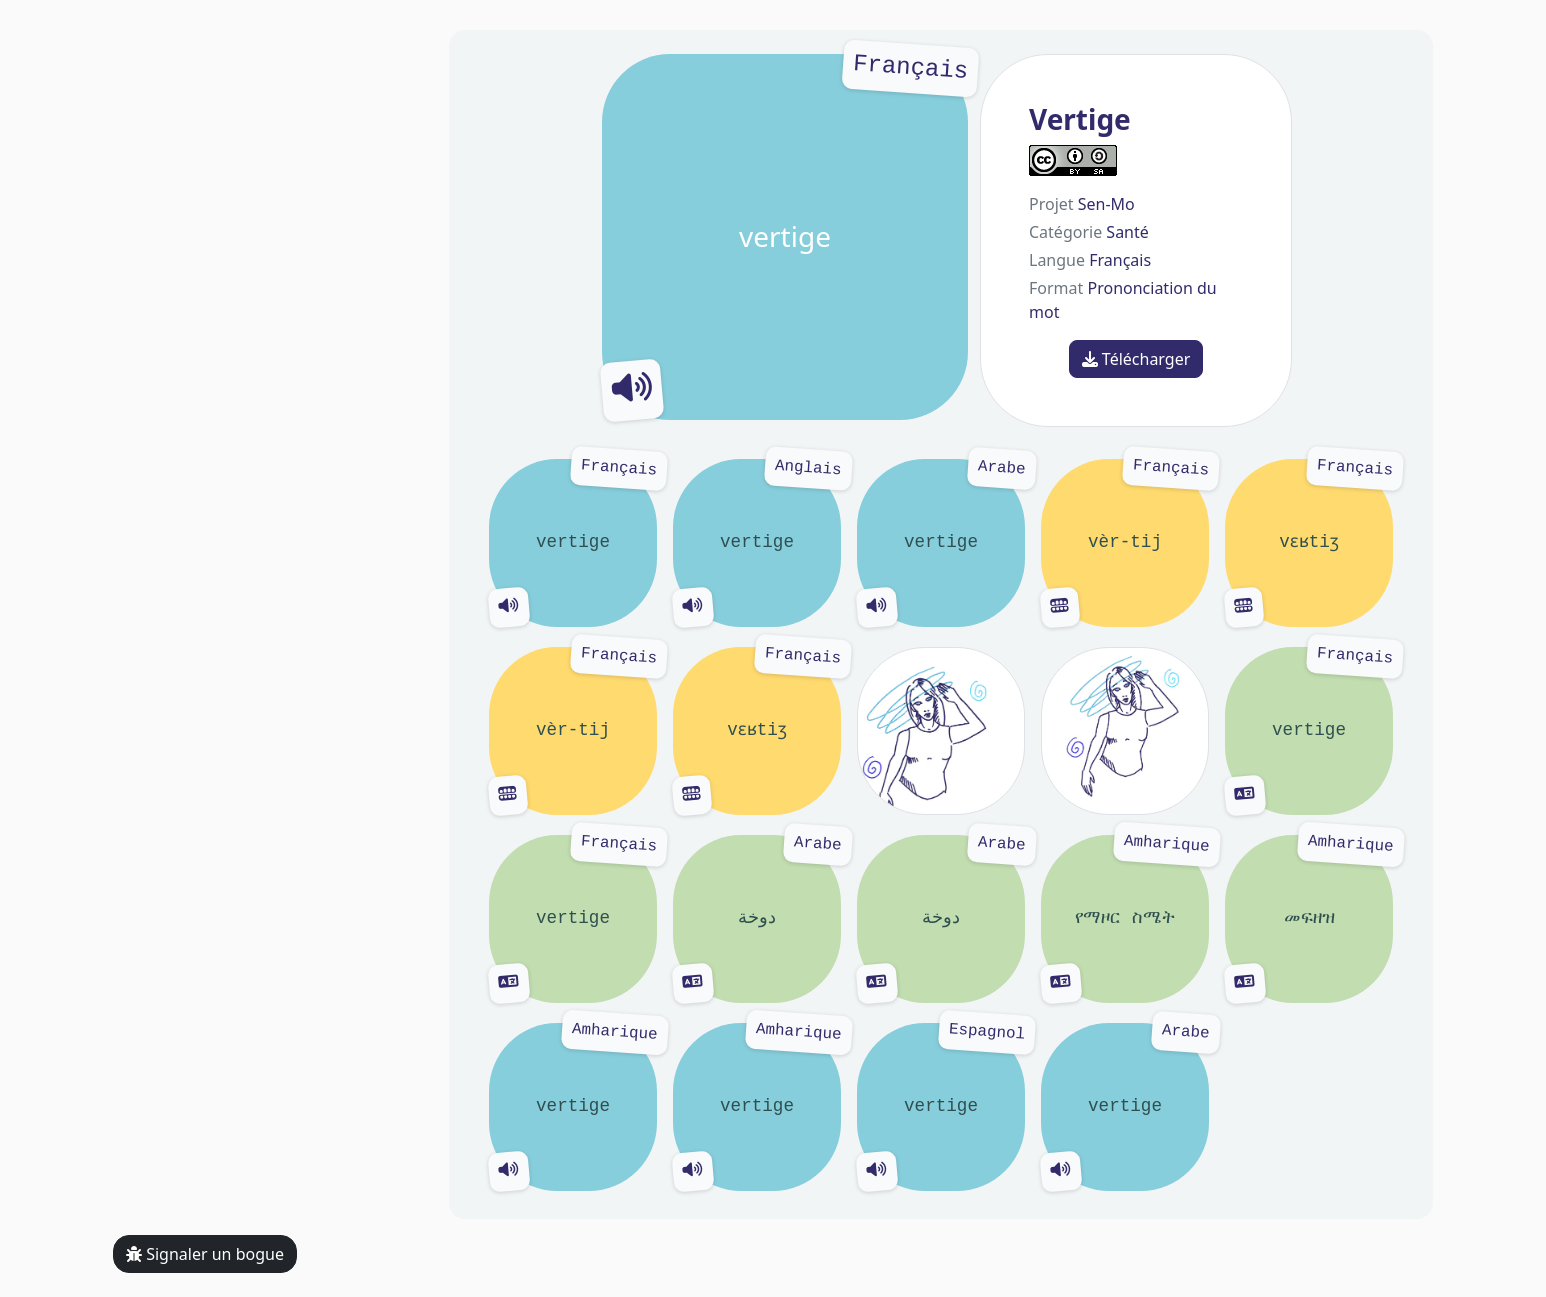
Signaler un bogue (205, 1254)
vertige (785, 237)
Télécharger (1136, 359)
